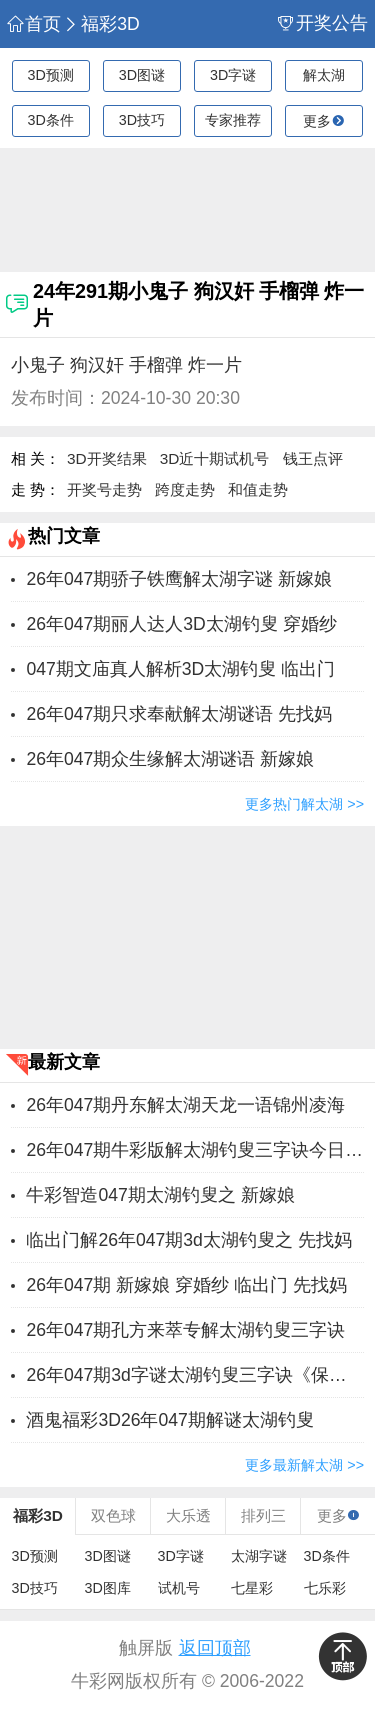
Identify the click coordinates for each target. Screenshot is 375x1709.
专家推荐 (233, 120)
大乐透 (188, 1515)
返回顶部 (215, 1648)
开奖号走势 (104, 489)
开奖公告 (323, 23)
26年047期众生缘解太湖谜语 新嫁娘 (170, 759)
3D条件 (50, 120)
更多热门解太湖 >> (304, 804)
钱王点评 (313, 458)
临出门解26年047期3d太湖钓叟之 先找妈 (188, 1240)
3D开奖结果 (107, 458)
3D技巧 (142, 120)
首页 (34, 24)
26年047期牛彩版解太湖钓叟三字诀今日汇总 (195, 1150)
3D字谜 (233, 75)
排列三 (263, 1515)
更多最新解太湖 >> (304, 1465)
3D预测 (50, 75)
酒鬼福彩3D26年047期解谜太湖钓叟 (169, 1420)
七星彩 (252, 1588)
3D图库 (108, 1588)
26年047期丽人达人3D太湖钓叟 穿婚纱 (181, 624)
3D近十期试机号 (215, 458)
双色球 (113, 1515)
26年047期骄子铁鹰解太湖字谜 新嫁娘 (179, 579)
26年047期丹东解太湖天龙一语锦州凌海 (185, 1105)
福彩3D (101, 24)
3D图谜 (142, 75)
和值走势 (258, 489)
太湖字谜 (259, 1556)
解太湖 (324, 75)
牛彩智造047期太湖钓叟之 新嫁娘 (160, 1195)
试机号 (179, 1588)
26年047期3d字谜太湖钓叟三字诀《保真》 (195, 1375)
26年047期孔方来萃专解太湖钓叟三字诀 (185, 1330)
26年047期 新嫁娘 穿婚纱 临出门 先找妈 (186, 1285)
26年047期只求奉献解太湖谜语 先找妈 (179, 714)
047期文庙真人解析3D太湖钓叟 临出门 (180, 669)
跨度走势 (185, 489)
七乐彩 (325, 1588)
